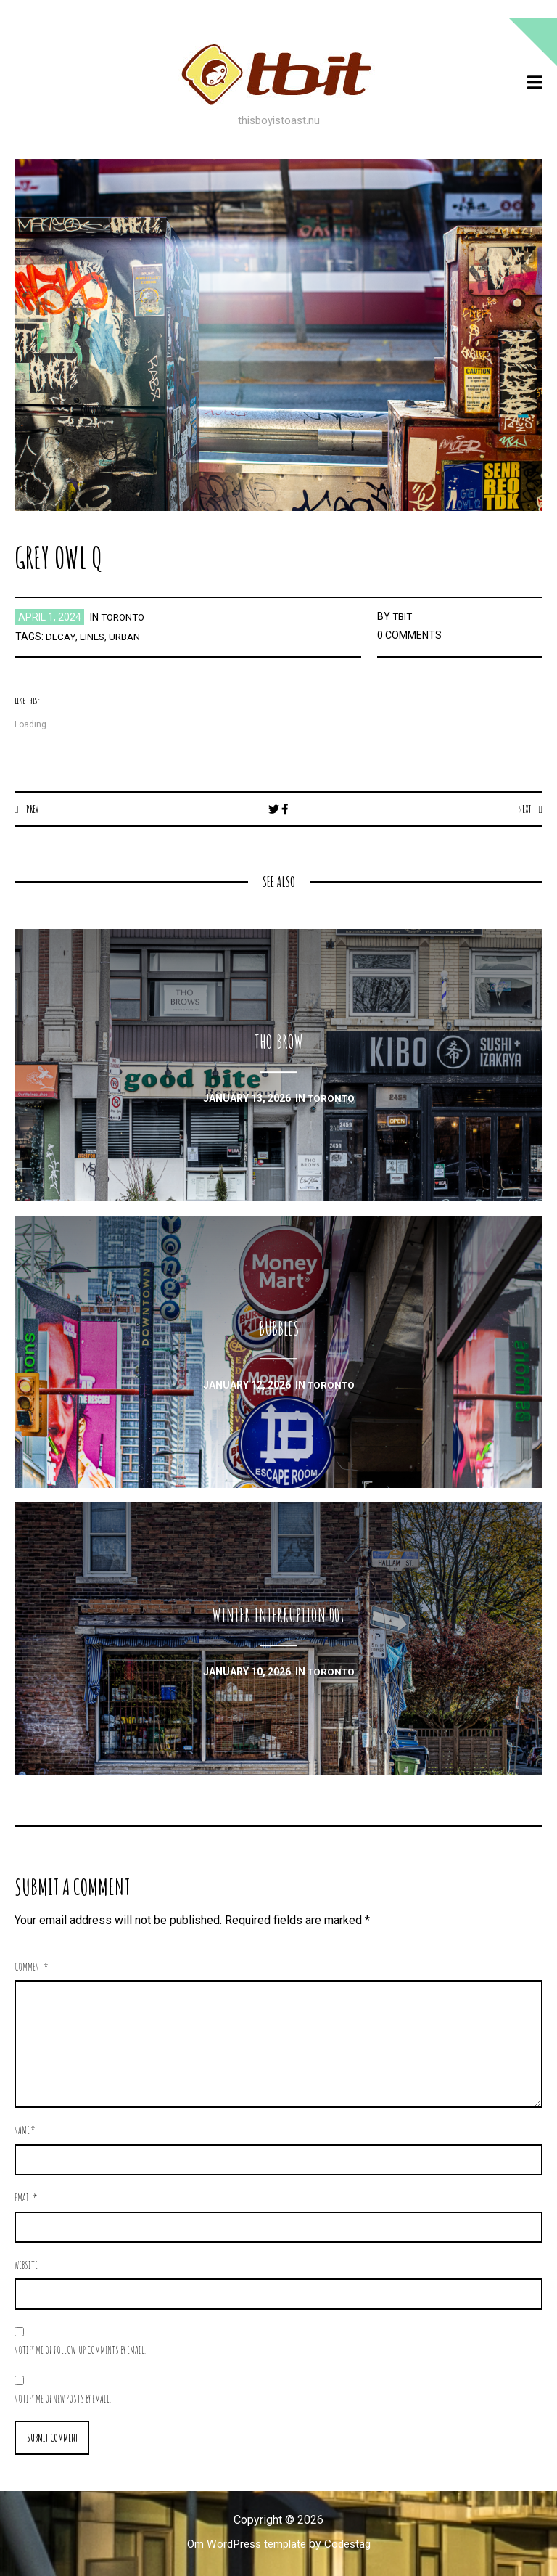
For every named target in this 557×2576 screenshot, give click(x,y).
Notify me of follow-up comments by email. (80, 2350)
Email (26, 2198)
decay (61, 636)
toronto (125, 617)
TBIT (403, 616)
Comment (32, 1967)
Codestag (351, 2545)
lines (94, 636)
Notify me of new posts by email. (63, 2399)
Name (25, 2131)
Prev (33, 808)
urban (128, 636)
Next (523, 808)
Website (26, 2266)
